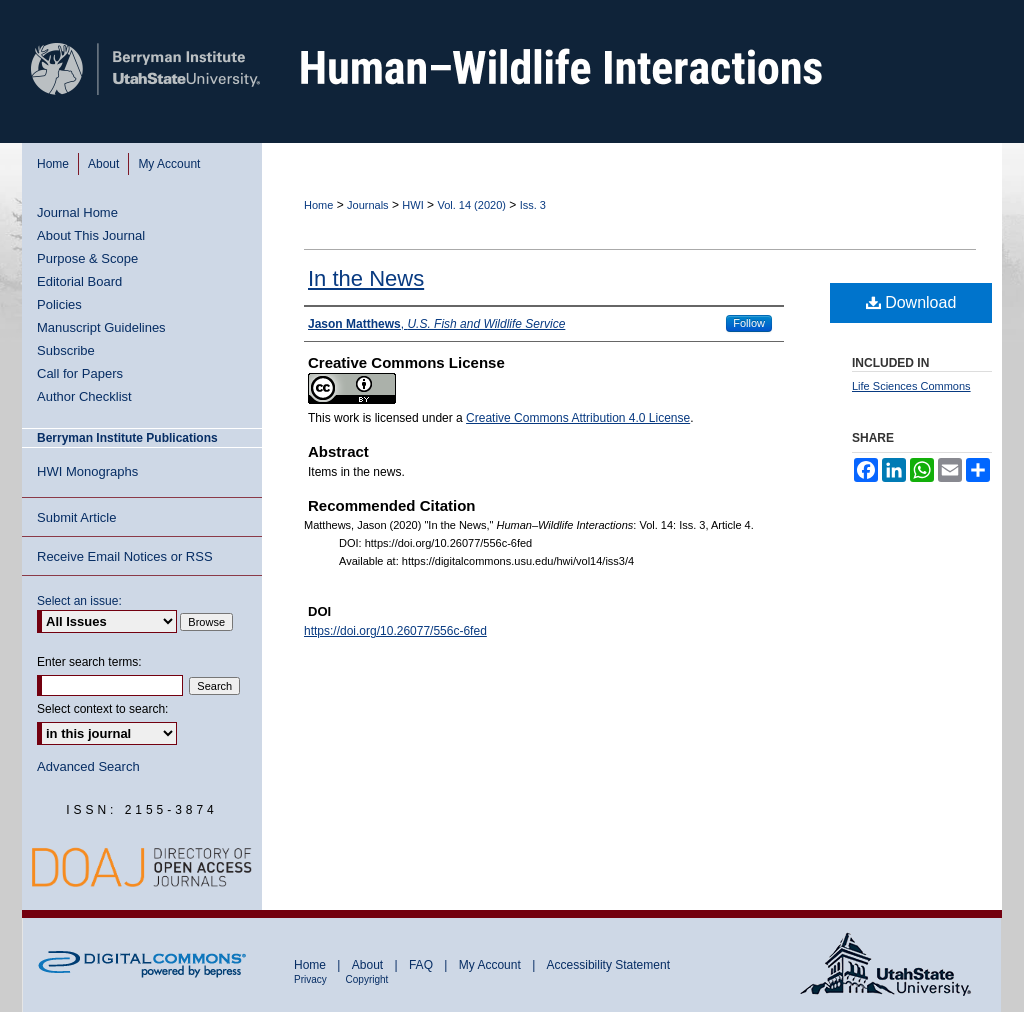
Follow (749, 323)
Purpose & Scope (87, 258)
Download (911, 302)
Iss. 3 (533, 205)
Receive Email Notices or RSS (125, 556)
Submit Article (76, 517)
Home (318, 205)
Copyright (367, 979)
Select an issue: (79, 601)
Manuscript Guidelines (101, 327)
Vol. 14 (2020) (471, 205)
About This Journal (91, 235)
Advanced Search (88, 766)
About (369, 965)
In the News (366, 278)
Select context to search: (102, 709)
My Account (491, 965)
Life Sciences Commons (911, 386)
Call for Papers (80, 373)
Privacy (312, 979)
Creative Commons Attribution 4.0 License (578, 418)
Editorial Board (79, 281)
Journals (368, 205)
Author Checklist (84, 396)
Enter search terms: (89, 662)
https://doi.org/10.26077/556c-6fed (395, 631)
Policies (59, 304)
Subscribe (66, 350)
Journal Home (77, 212)
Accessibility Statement (608, 965)
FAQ (422, 965)
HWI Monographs (87, 471)
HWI (412, 205)
